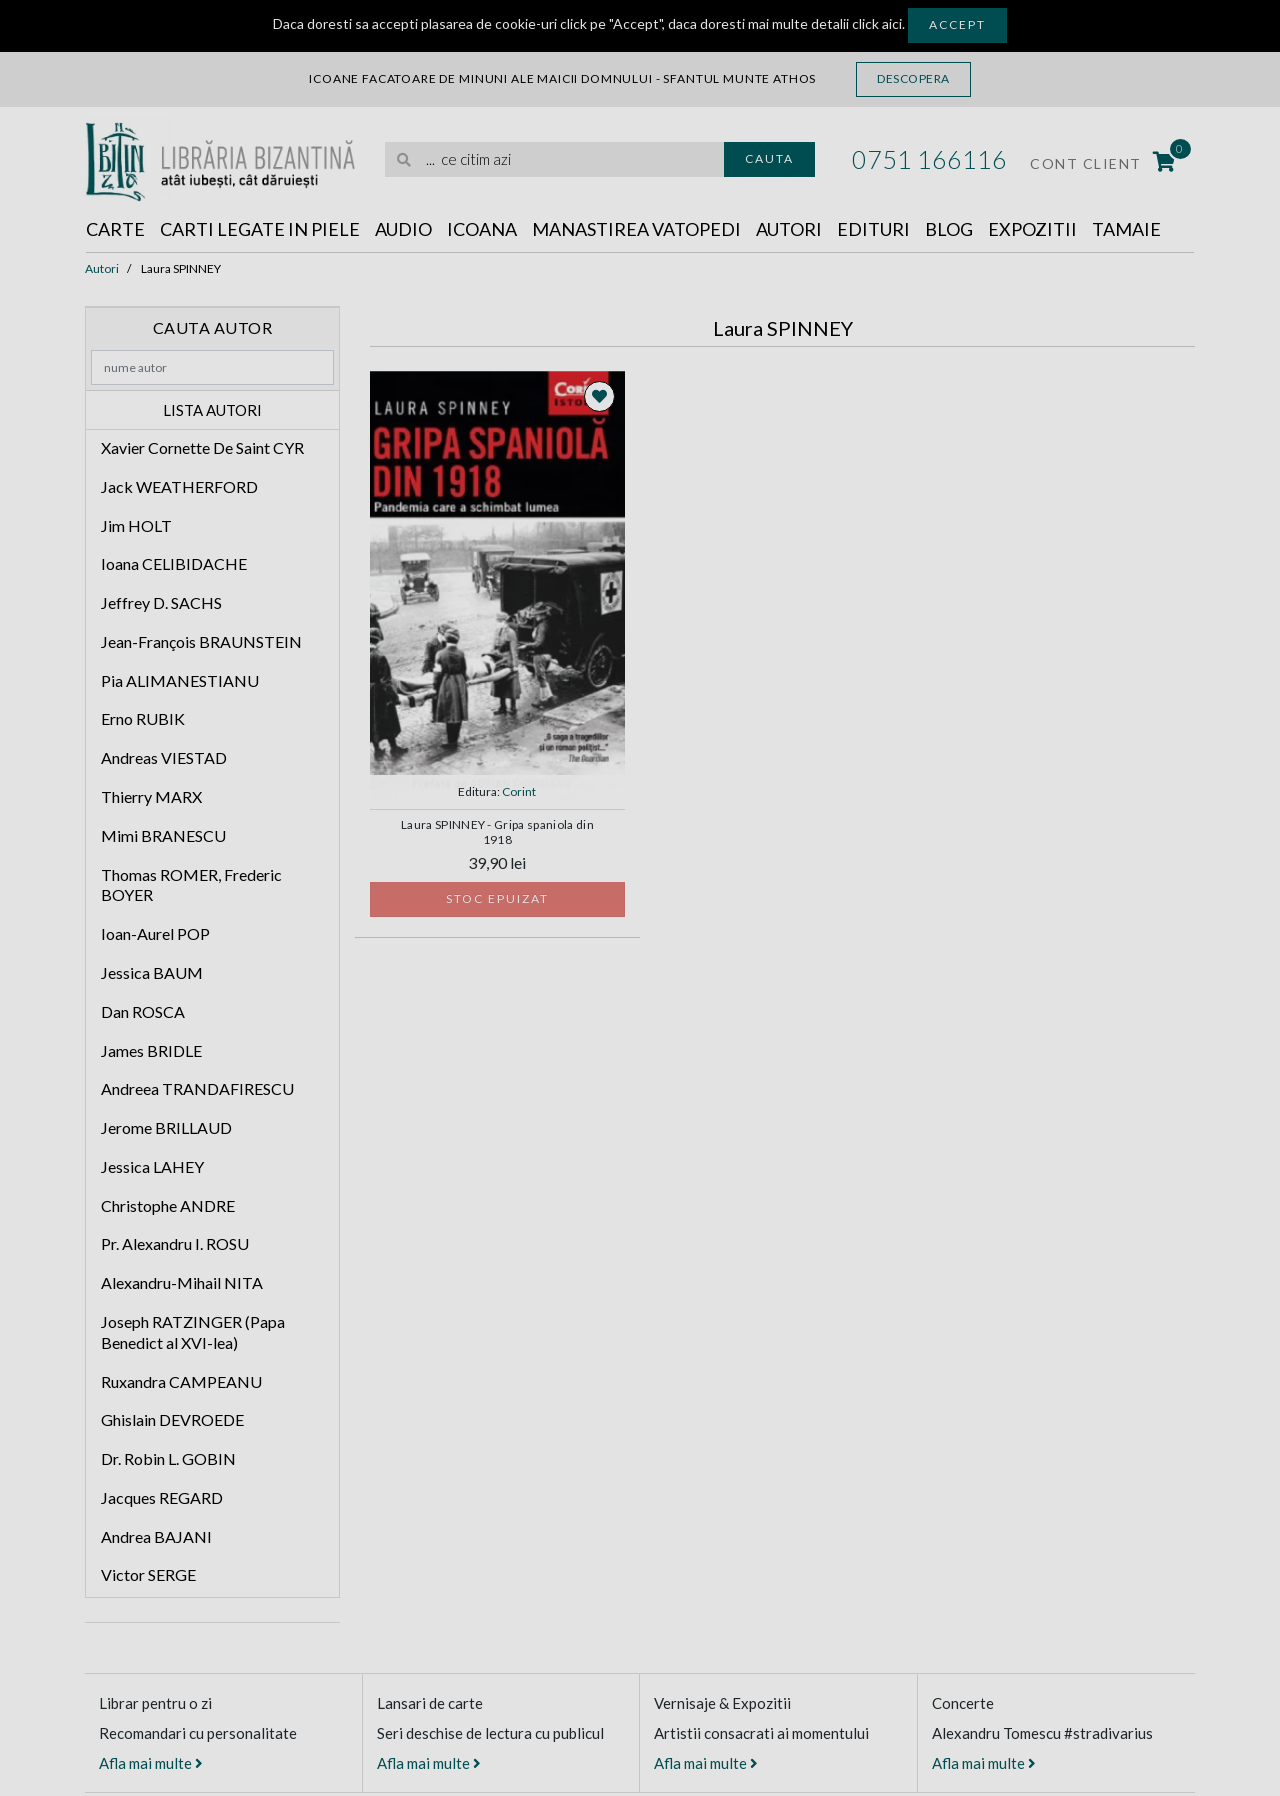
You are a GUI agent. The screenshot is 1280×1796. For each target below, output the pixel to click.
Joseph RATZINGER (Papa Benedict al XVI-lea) (193, 1332)
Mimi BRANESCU (163, 835)
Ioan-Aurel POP (155, 933)
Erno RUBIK (143, 718)
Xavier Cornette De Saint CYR (202, 447)
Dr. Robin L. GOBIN (168, 1458)
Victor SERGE (148, 1574)
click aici (877, 23)
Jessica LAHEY (152, 1166)
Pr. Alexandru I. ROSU (175, 1243)
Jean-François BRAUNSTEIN (201, 641)
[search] (554, 159)
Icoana (482, 229)
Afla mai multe (151, 1763)
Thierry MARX (151, 796)
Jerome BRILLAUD (166, 1127)
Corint (519, 791)
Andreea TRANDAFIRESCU (197, 1088)
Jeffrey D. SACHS (161, 602)
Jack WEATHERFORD (179, 486)
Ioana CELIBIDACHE (174, 563)
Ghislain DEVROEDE (172, 1419)
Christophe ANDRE (168, 1205)
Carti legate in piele (260, 229)
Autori (789, 229)
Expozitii (1032, 229)
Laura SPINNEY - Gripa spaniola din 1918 (497, 832)
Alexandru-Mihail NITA (182, 1282)
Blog (949, 229)
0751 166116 (929, 159)
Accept (957, 24)
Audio (403, 229)
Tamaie (1126, 229)
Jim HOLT (136, 525)
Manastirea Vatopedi (636, 229)
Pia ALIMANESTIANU (180, 680)
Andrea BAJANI (156, 1536)
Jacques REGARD (162, 1497)
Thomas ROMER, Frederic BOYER (191, 885)
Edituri (873, 229)
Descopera (913, 78)
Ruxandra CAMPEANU (181, 1381)
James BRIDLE (151, 1050)
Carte (115, 229)
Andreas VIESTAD (164, 757)
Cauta (769, 158)
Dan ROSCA (143, 1011)
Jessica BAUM (152, 972)
